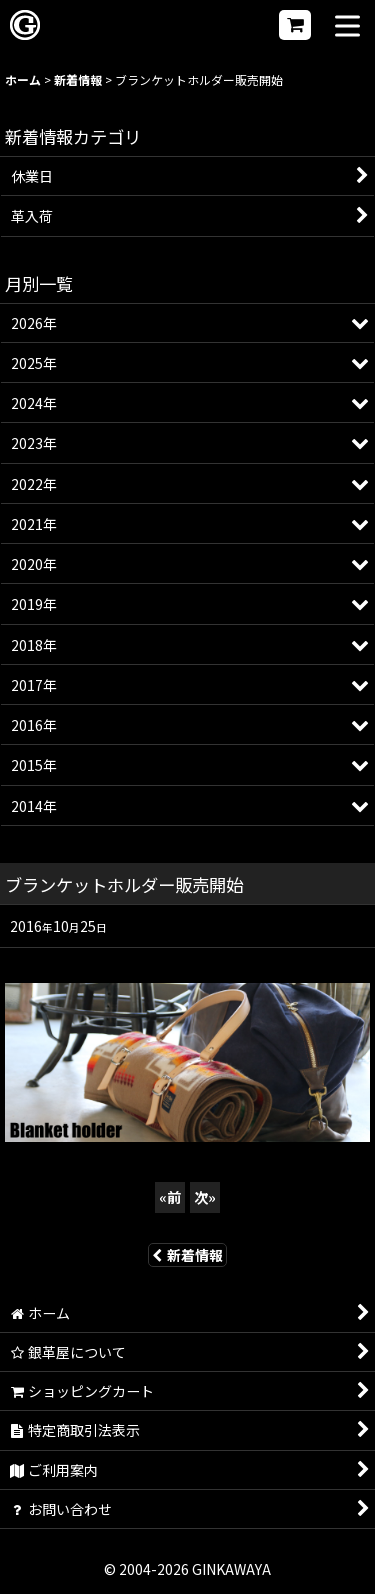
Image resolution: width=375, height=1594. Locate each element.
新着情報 (187, 1255)
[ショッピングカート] (295, 25)
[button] (347, 27)
